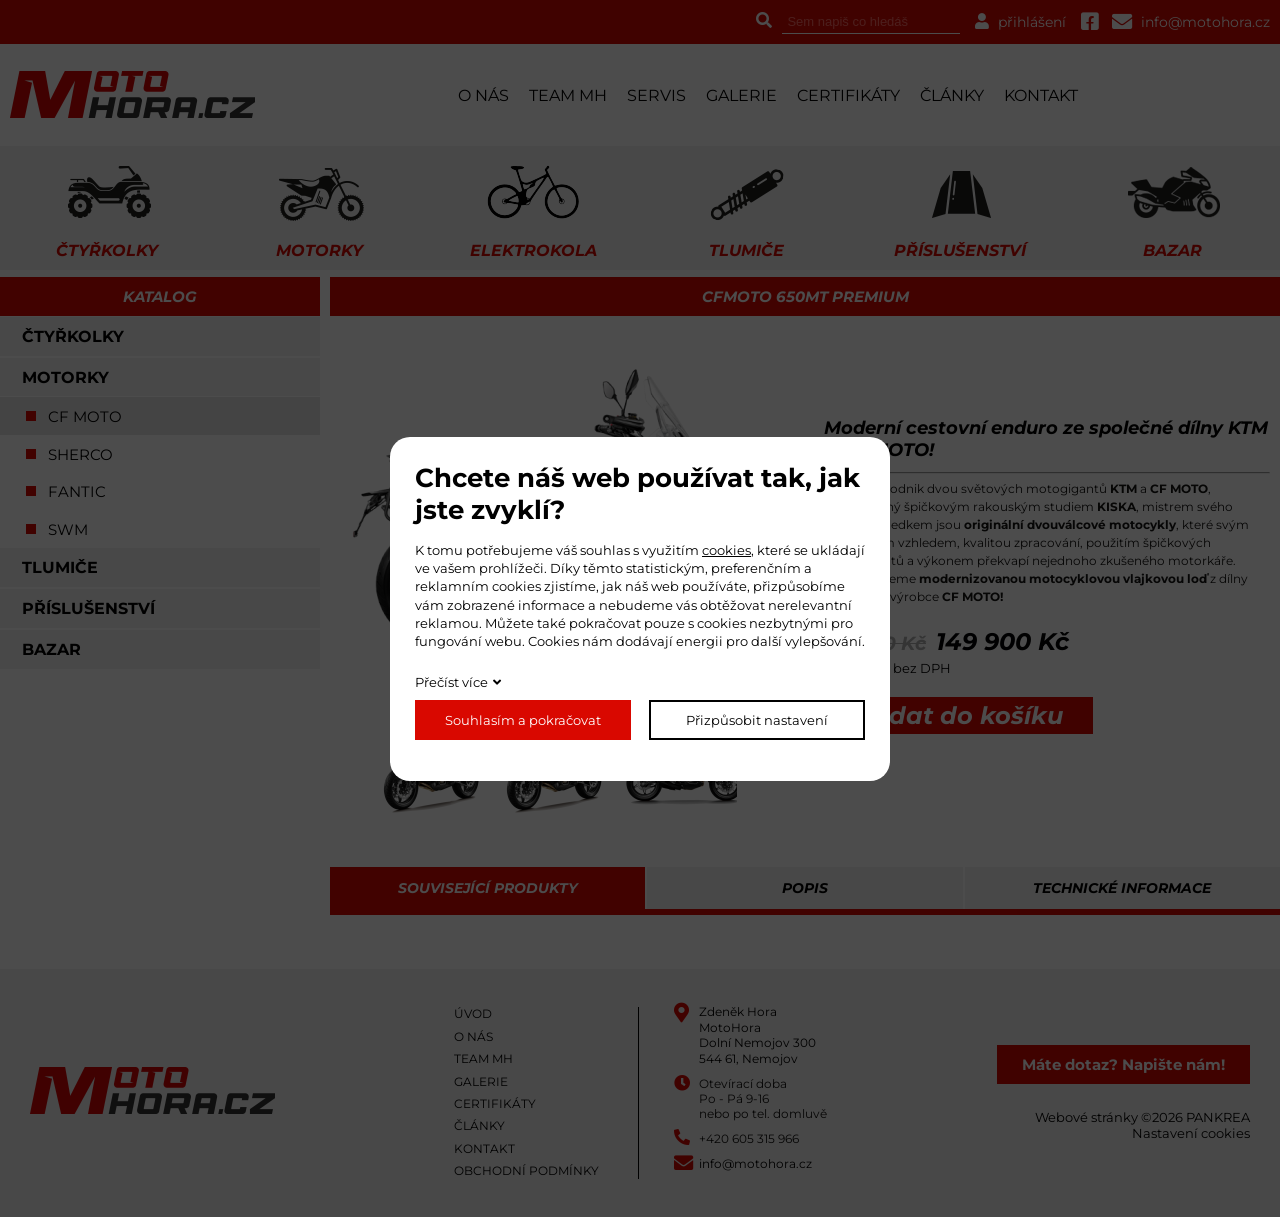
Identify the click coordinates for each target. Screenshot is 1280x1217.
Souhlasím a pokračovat (523, 720)
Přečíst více (451, 682)
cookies (726, 550)
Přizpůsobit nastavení (757, 720)
